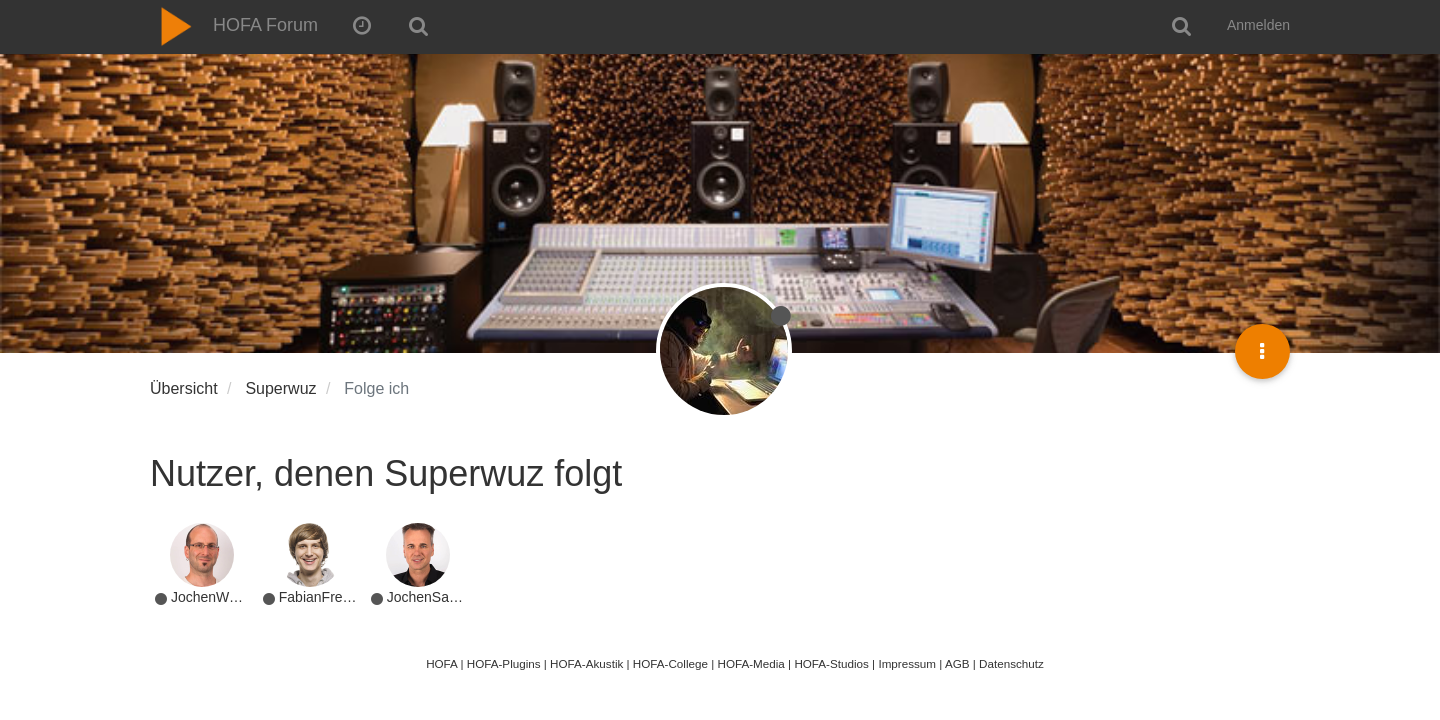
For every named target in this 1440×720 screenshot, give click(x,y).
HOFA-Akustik (586, 663)
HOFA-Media (750, 663)
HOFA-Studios (831, 663)
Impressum (907, 663)
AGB (957, 663)
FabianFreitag (322, 597)
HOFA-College (670, 663)
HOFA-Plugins (504, 663)
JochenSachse (433, 597)
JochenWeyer (213, 597)
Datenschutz (1011, 663)
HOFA (441, 663)
